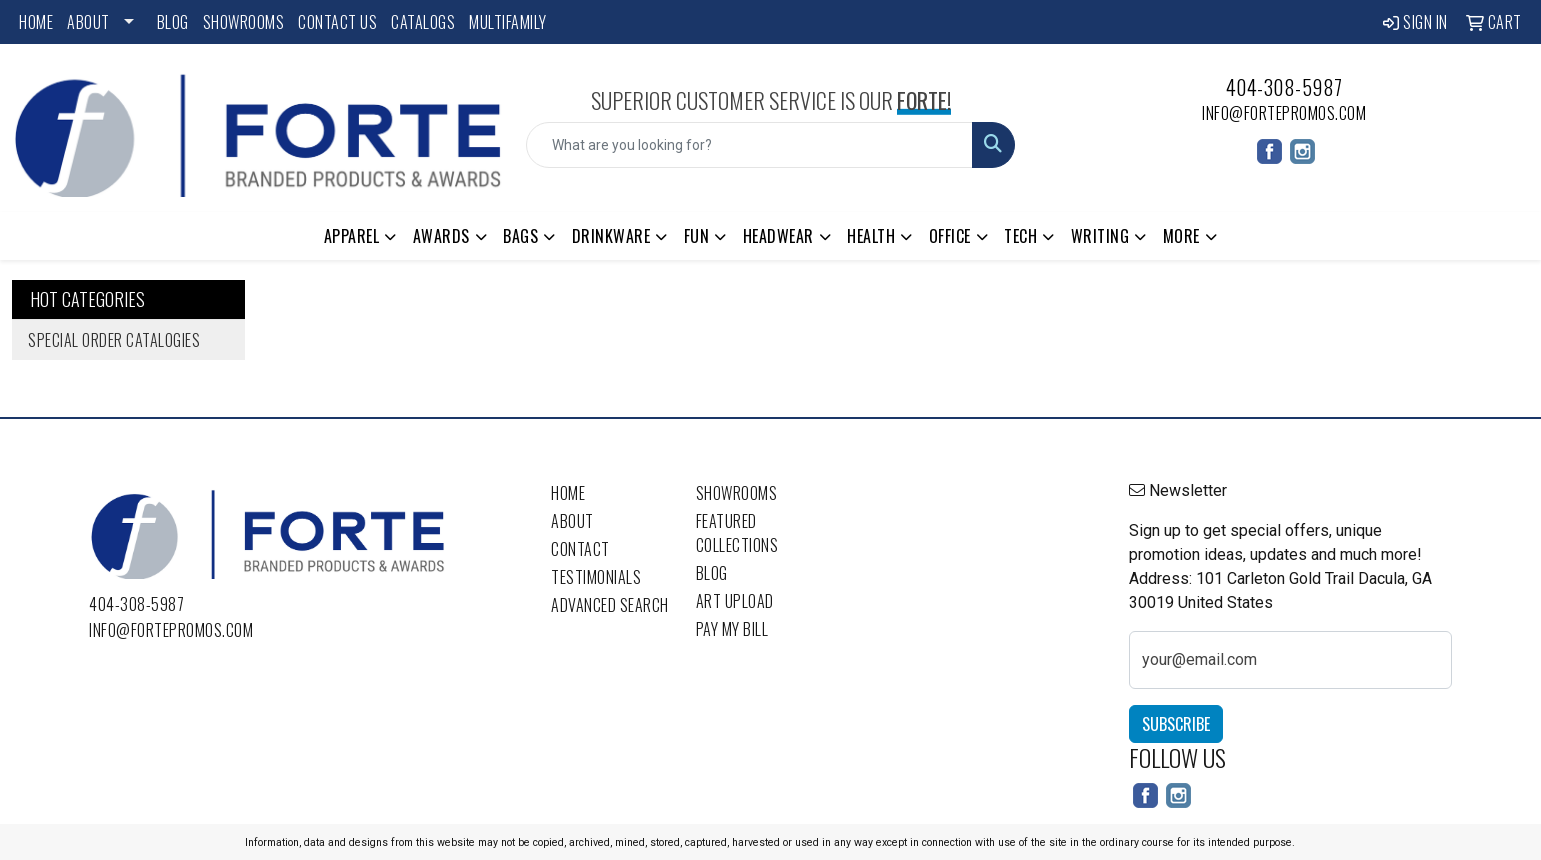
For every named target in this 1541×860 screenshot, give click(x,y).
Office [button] (950, 236)
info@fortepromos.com (1284, 113)
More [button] (1181, 236)
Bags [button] (520, 236)
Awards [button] (441, 236)
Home (36, 22)
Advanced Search (610, 605)
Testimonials (596, 577)
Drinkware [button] (611, 236)
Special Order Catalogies (114, 340)
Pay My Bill (732, 629)
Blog (173, 22)
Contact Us (337, 22)
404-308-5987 (1284, 87)
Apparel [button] (352, 236)
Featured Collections (737, 533)
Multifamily (508, 22)
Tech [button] (1020, 236)
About (88, 22)
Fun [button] (697, 236)
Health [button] (871, 236)
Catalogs (423, 22)
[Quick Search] (750, 145)
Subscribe (1176, 724)
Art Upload (735, 601)
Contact (580, 549)
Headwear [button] (778, 236)
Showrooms (244, 22)
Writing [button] (1100, 236)
